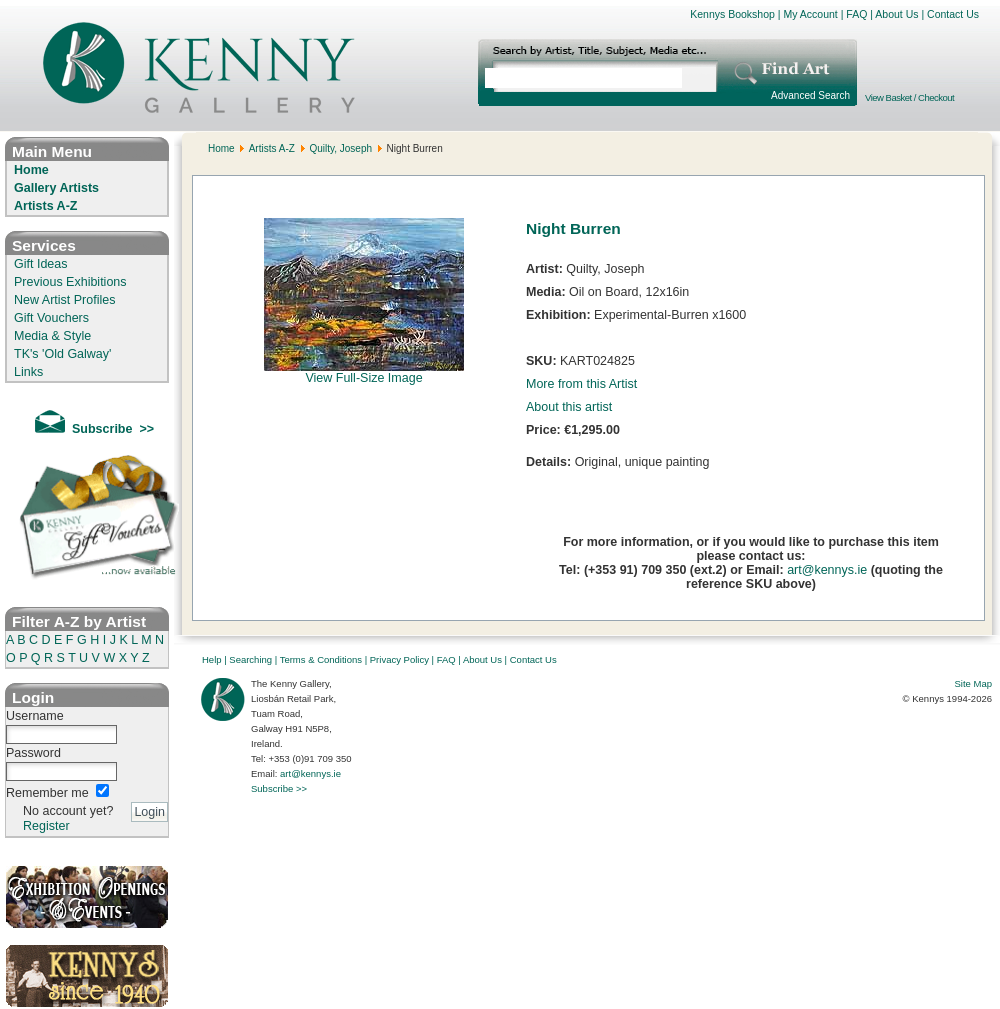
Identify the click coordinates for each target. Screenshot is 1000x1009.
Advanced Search (810, 95)
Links (28, 372)
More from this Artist (581, 384)
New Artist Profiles (64, 300)
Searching (250, 659)
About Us (896, 14)
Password (33, 753)
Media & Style (52, 336)
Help (212, 659)
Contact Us (953, 14)
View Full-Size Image (364, 372)
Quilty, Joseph (340, 148)
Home (31, 170)
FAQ (856, 14)
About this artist (569, 407)
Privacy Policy (399, 659)
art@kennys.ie (827, 570)
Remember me (47, 793)
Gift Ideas (41, 264)
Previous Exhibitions (70, 282)
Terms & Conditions (321, 659)
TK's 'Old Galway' (62, 354)
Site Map (974, 683)
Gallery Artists (56, 188)
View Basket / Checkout (909, 97)
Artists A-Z (45, 206)
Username (35, 716)
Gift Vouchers (51, 318)
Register (46, 826)
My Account (810, 14)
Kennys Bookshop (732, 14)
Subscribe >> (279, 788)
